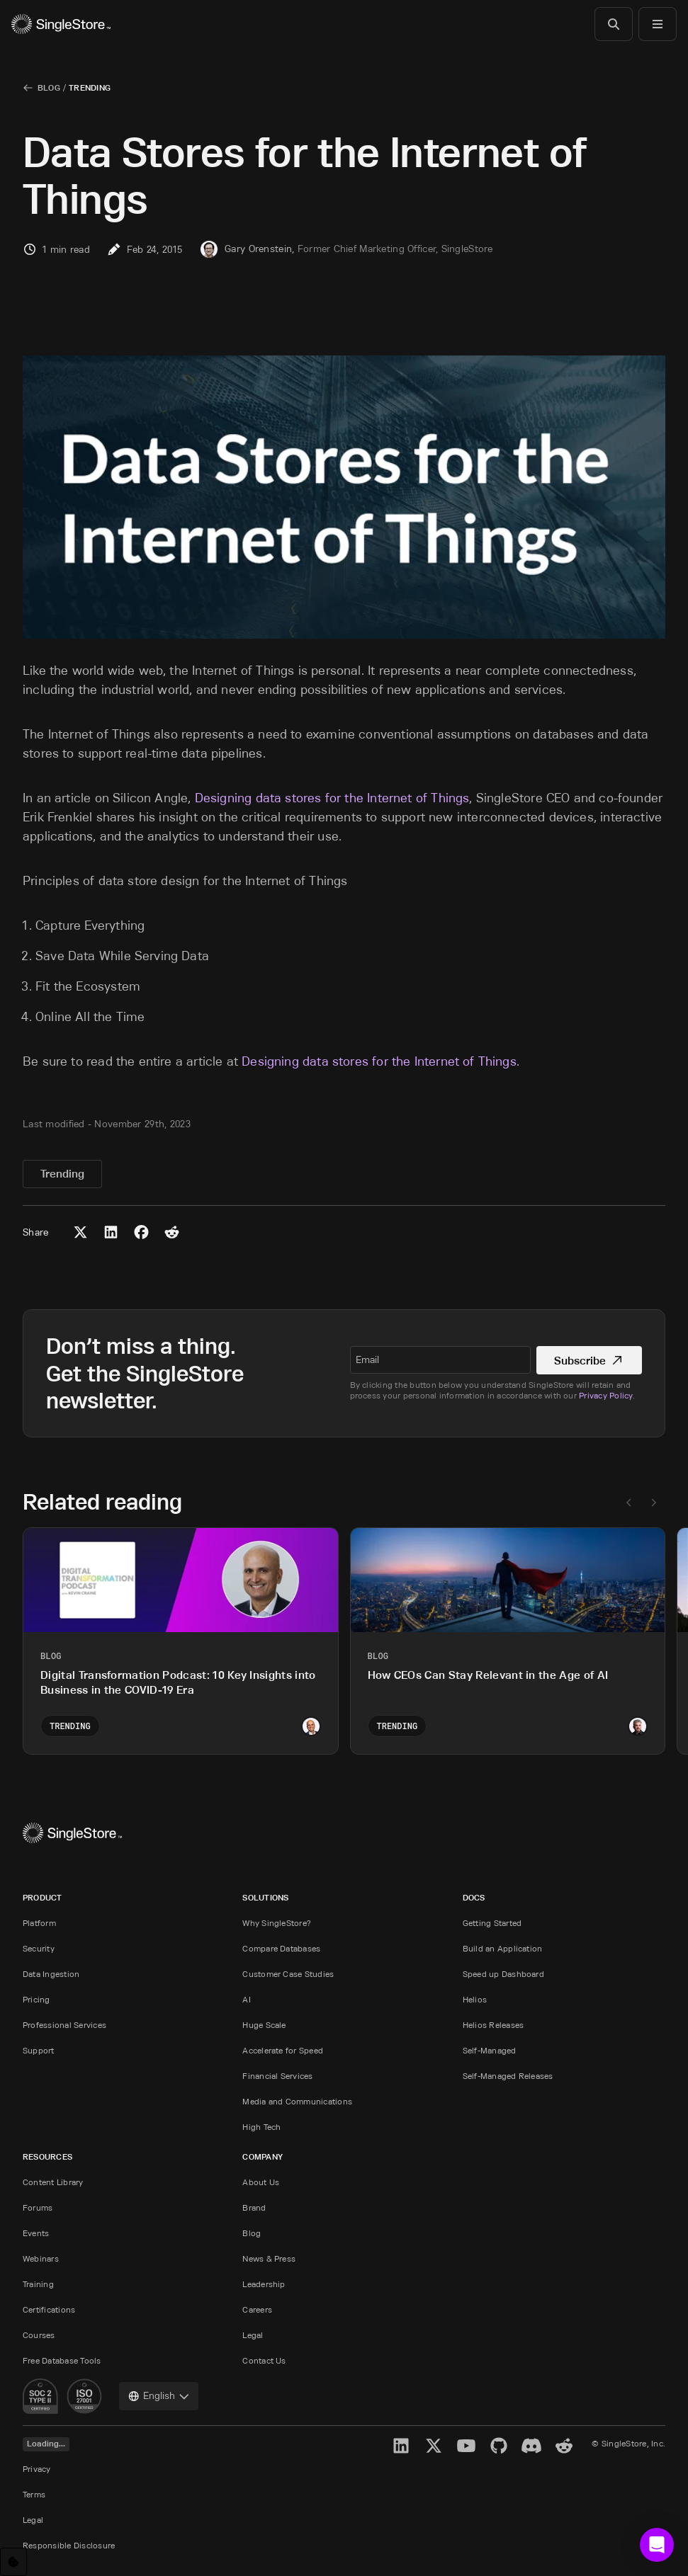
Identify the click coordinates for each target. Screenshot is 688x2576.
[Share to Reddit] (171, 1232)
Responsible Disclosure (69, 2545)
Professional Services (64, 2024)
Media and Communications (297, 2101)
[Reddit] (564, 2445)
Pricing (36, 1999)
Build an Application (503, 1948)
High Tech (261, 2126)
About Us (260, 2182)
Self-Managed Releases (508, 2075)
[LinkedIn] (401, 2445)
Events (36, 2233)
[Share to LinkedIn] (110, 1232)
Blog (49, 87)
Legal (252, 2335)
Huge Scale (264, 2024)
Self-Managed (490, 2050)
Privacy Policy (605, 1395)
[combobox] (158, 2396)
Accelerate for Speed (282, 2050)
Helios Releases (493, 2024)
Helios (475, 1999)
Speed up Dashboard (503, 1973)
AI (246, 1999)
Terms (34, 2494)
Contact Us (264, 2360)
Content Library (53, 2182)
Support (39, 2050)
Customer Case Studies (288, 1973)
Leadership (263, 2284)
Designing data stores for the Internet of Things (332, 798)
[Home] (61, 24)
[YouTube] (466, 2445)
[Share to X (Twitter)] (80, 1232)
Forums (37, 2207)
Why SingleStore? (276, 1922)
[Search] (613, 24)
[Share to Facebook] (141, 1232)
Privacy (37, 2468)
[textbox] (440, 1359)
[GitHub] (498, 2445)
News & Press (268, 2258)
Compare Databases (281, 1948)
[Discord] (531, 2445)
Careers (257, 2309)
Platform (39, 1922)
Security (39, 1948)
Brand (254, 2207)
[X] (433, 2445)
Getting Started (492, 1922)
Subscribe (589, 1360)
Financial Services (277, 2075)
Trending (90, 87)
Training (38, 2284)
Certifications (49, 2309)
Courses (39, 2335)
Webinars (41, 2258)
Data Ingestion (51, 1973)
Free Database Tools (62, 2360)
